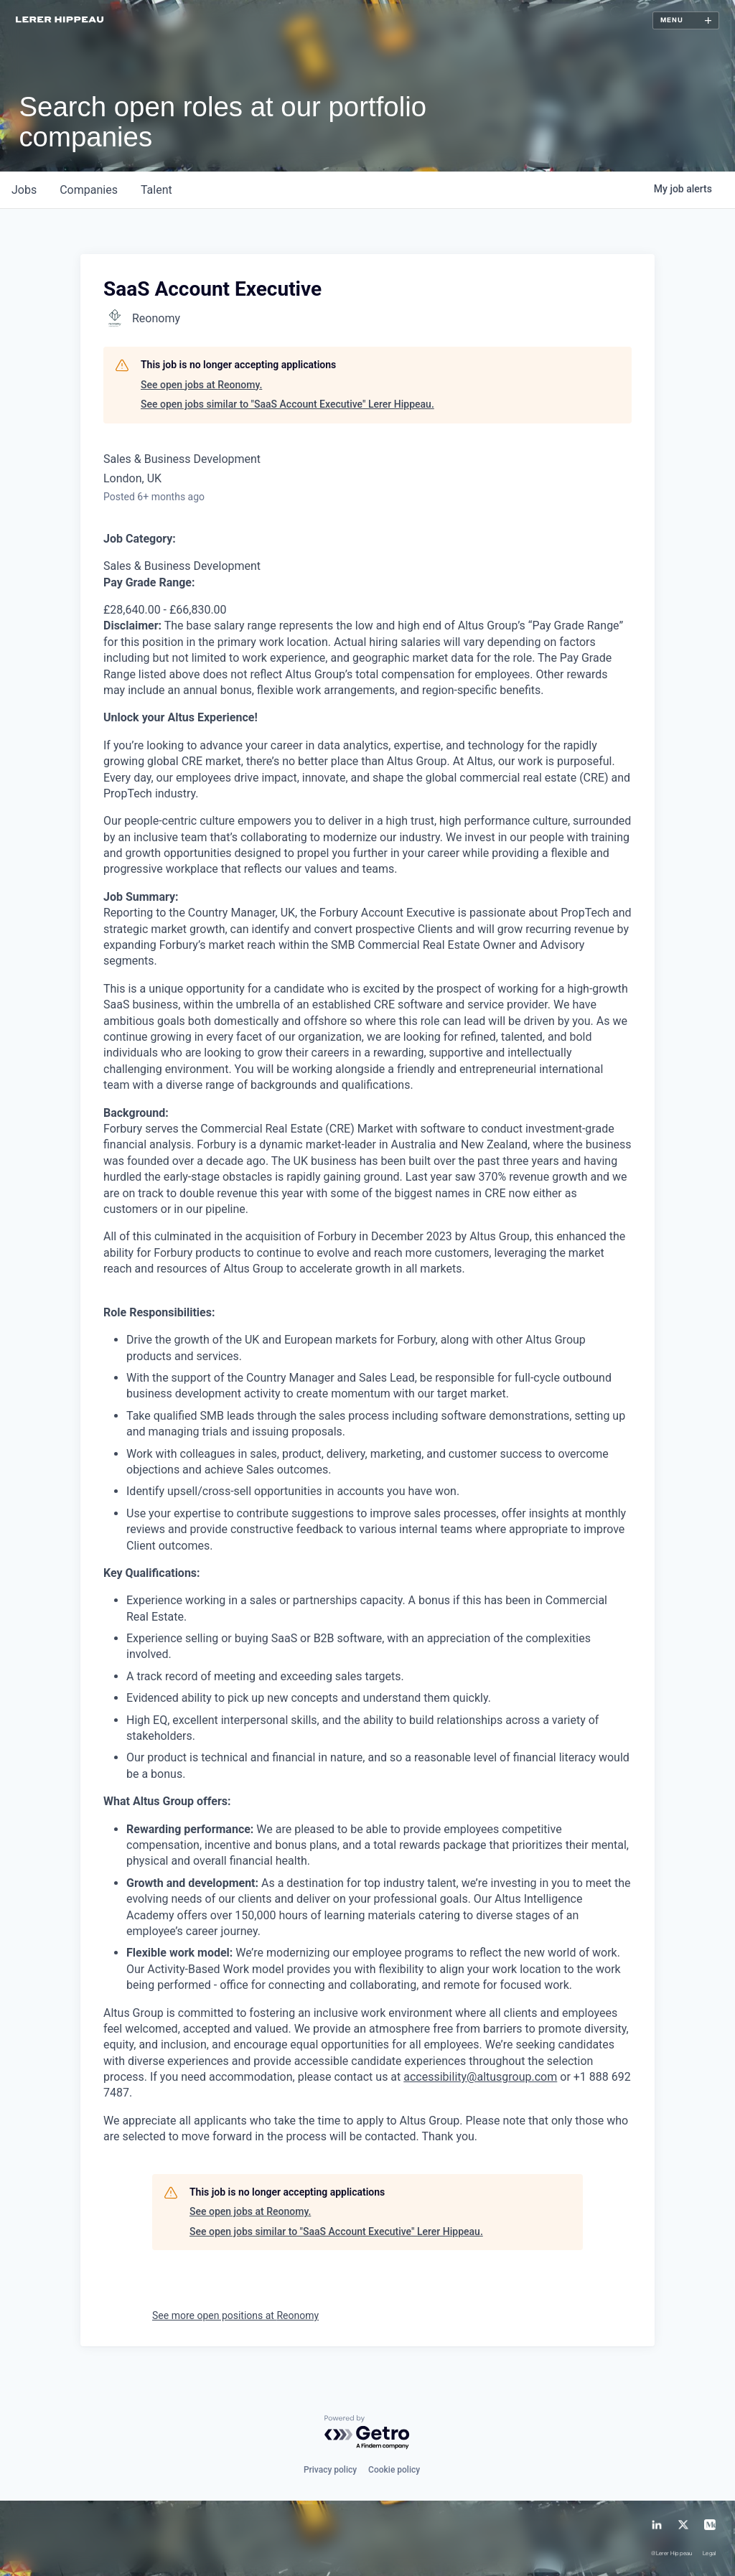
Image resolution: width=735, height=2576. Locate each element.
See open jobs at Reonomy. (201, 384)
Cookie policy (394, 2470)
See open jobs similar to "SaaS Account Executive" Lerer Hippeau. (287, 404)
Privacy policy (330, 2470)
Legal (709, 2554)
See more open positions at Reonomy (235, 2315)
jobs (24, 190)
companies (89, 190)
